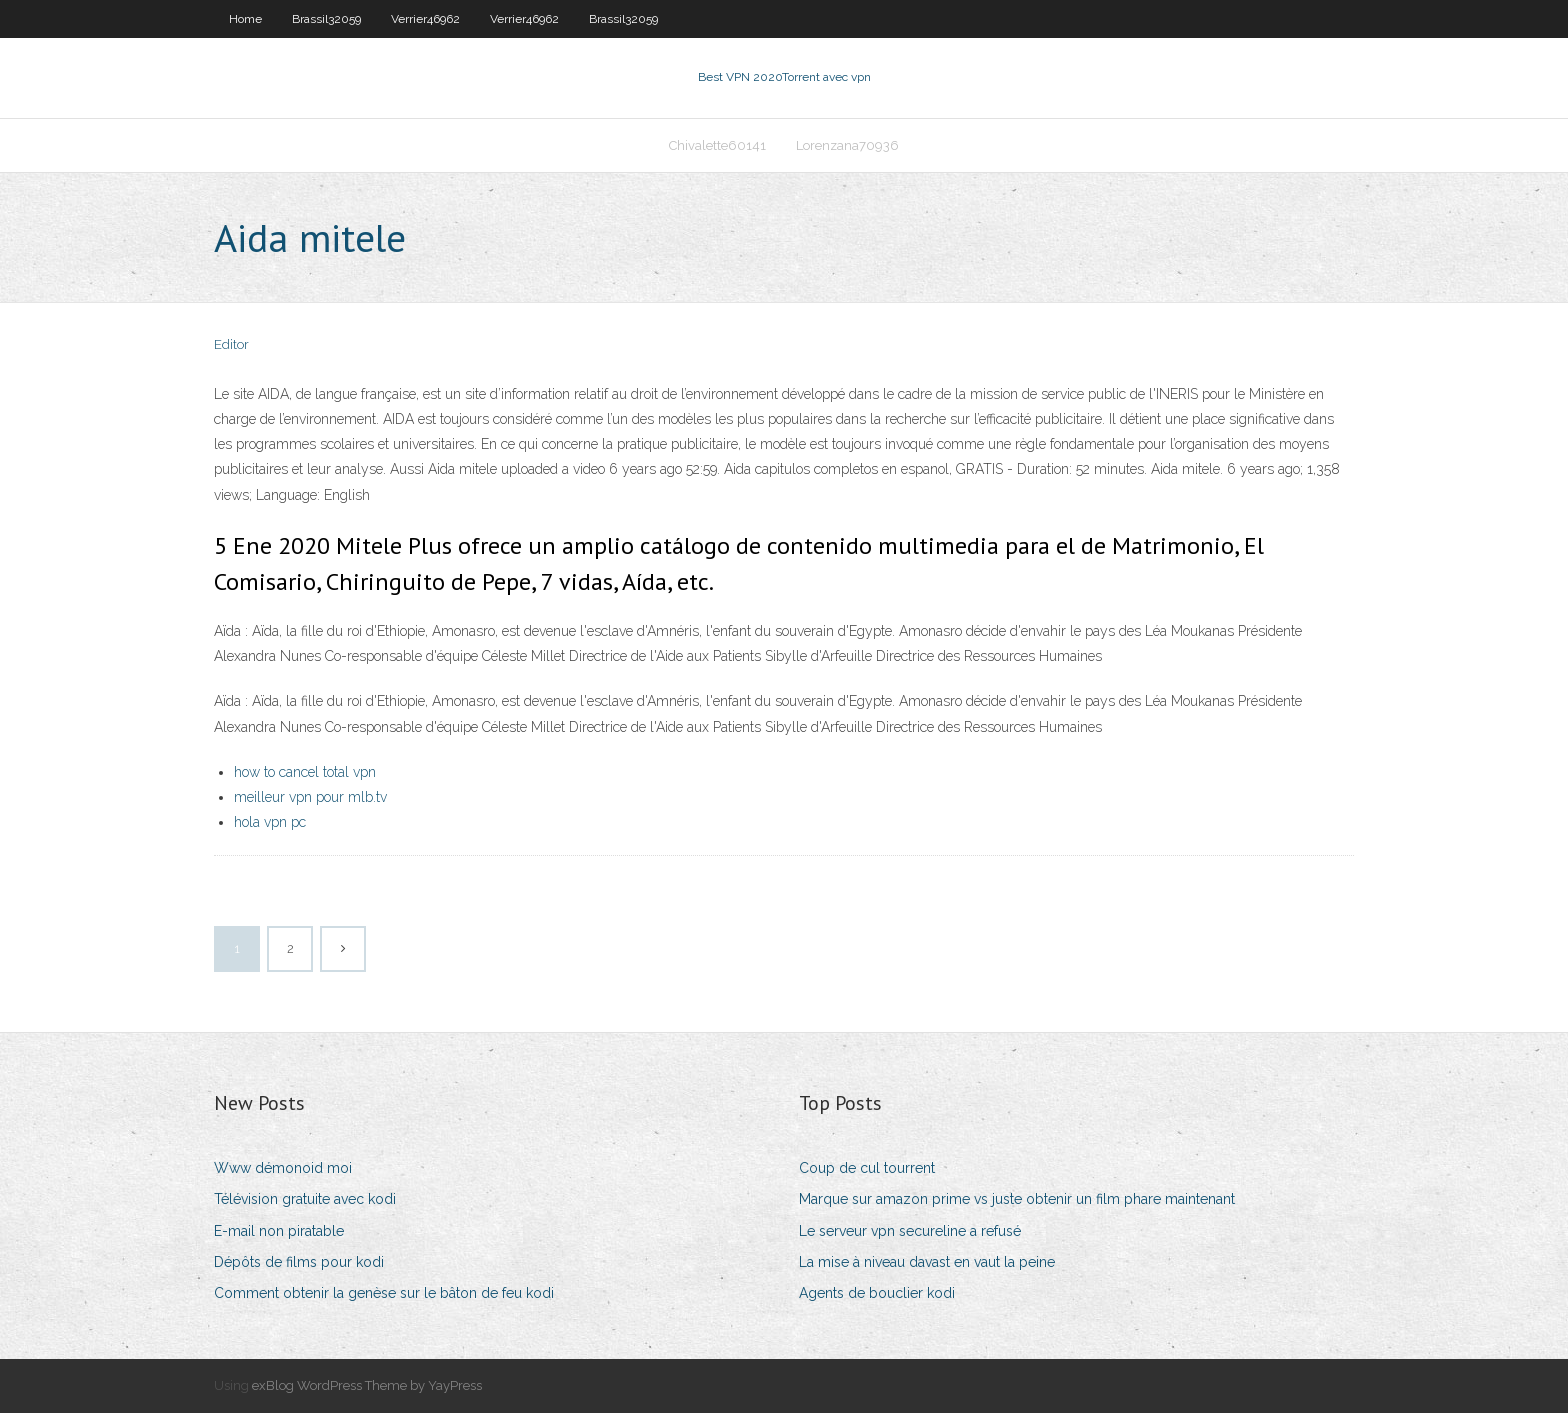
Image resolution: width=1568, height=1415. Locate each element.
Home (245, 19)
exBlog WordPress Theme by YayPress (367, 1387)
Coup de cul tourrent (867, 1170)
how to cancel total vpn (305, 774)
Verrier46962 (425, 19)
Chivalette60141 (717, 146)
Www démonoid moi (283, 1170)
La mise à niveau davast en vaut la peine (927, 1264)
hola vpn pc (270, 824)
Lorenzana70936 (847, 146)
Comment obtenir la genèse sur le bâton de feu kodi (384, 1295)
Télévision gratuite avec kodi (305, 1202)
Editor (231, 347)
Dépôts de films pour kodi (299, 1264)
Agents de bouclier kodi (877, 1295)
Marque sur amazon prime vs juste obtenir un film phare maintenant (1017, 1202)
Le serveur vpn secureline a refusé (910, 1233)
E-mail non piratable (279, 1233)
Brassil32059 (326, 19)
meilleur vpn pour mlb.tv (310, 799)
